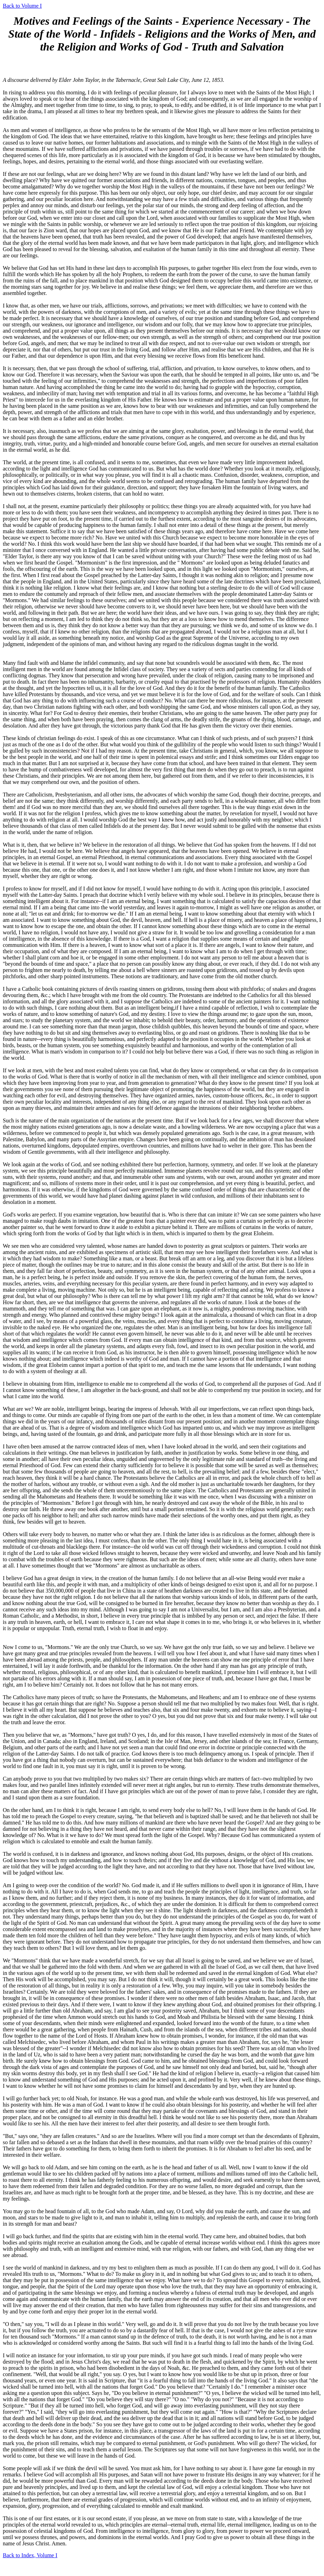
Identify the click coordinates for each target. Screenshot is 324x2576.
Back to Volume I (22, 6)
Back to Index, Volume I (30, 2555)
